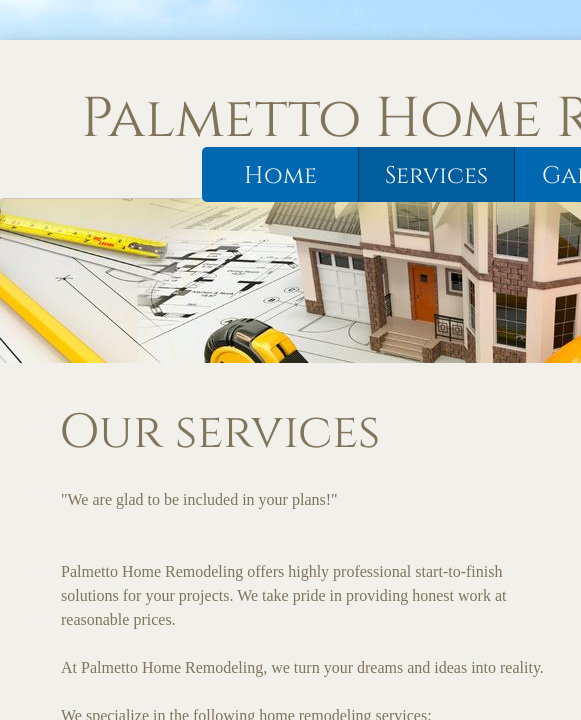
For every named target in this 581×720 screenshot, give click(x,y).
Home (280, 176)
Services (436, 176)
